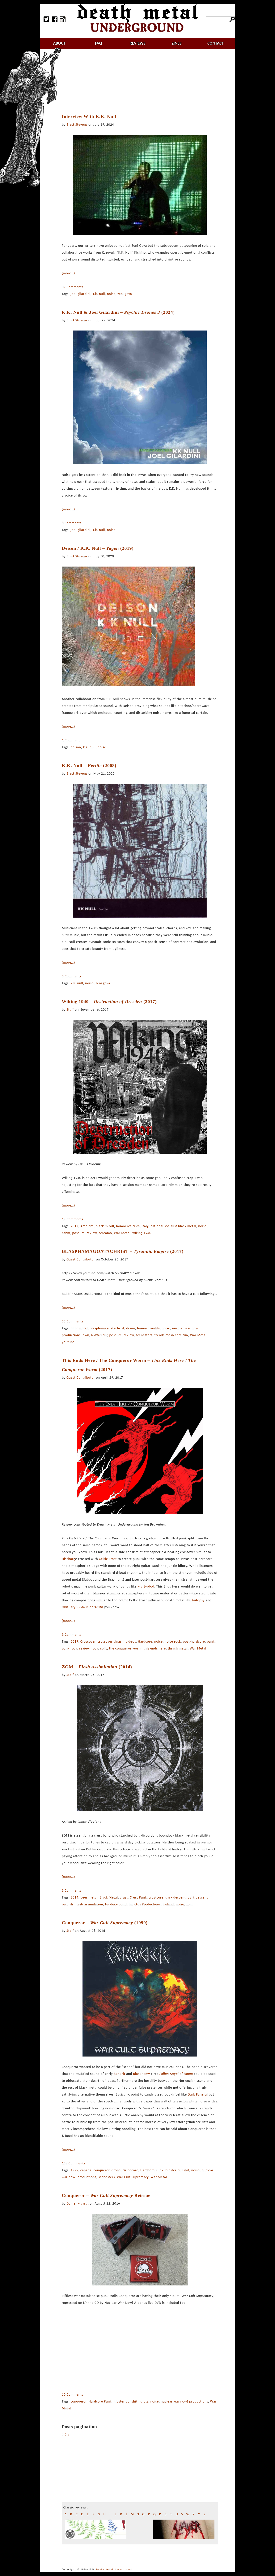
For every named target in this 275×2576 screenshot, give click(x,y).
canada (85, 2170)
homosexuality (148, 1328)
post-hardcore (194, 1641)
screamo (105, 1233)
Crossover (87, 1641)
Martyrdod (146, 1586)
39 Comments (72, 287)
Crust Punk (138, 1897)
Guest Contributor (80, 1259)
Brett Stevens (76, 124)
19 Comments (72, 1219)
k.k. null (98, 294)
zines (176, 43)
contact (215, 43)
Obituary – (82, 1607)
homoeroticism (128, 1226)
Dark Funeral (198, 2094)
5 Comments (71, 976)
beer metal (79, 1328)
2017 (74, 1226)
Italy (145, 1226)
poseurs (78, 1233)
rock (94, 1648)
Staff (70, 1009)
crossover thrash (111, 1641)
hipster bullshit (177, 2170)
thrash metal (178, 1648)
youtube (68, 1342)
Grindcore (130, 2170)
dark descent (175, 1897)
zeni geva (124, 294)
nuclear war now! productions (184, 2401)
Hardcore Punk (151, 2170)
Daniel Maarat (77, 2203)
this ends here (154, 1648)
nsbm (66, 1233)
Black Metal (108, 1897)
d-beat (131, 1641)
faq (98, 43)
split (103, 1648)
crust (124, 1897)
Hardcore (145, 1641)
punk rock (69, 1648)
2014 (74, 1897)
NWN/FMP (99, 1335)
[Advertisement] (142, 81)
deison (76, 747)
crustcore (156, 1897)
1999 (74, 2170)
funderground (116, 1904)
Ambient (87, 1226)
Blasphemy (141, 2074)
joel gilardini (81, 294)
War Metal (122, 1233)
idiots (144, 2401)
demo (130, 1328)
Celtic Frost (108, 1559)
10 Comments (72, 2394)
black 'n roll (105, 1226)
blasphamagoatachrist (107, 1328)
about (59, 43)
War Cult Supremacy (132, 2177)
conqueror (102, 2170)
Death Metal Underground (114, 2569)
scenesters (144, 1335)
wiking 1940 (141, 1233)
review (92, 1233)
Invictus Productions (145, 1904)
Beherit (119, 2074)
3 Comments (71, 1634)
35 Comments (72, 1321)
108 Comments (73, 2163)
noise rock (173, 1641)
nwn (86, 1335)
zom (189, 1904)
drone (116, 2170)
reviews (138, 43)
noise (111, 294)
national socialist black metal (173, 1226)
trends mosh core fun (171, 1335)
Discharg (68, 1559)
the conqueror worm (125, 1648)
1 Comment (71, 740)
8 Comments (71, 523)
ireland (168, 1904)
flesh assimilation (89, 1904)
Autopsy (198, 1600)
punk (211, 1641)
